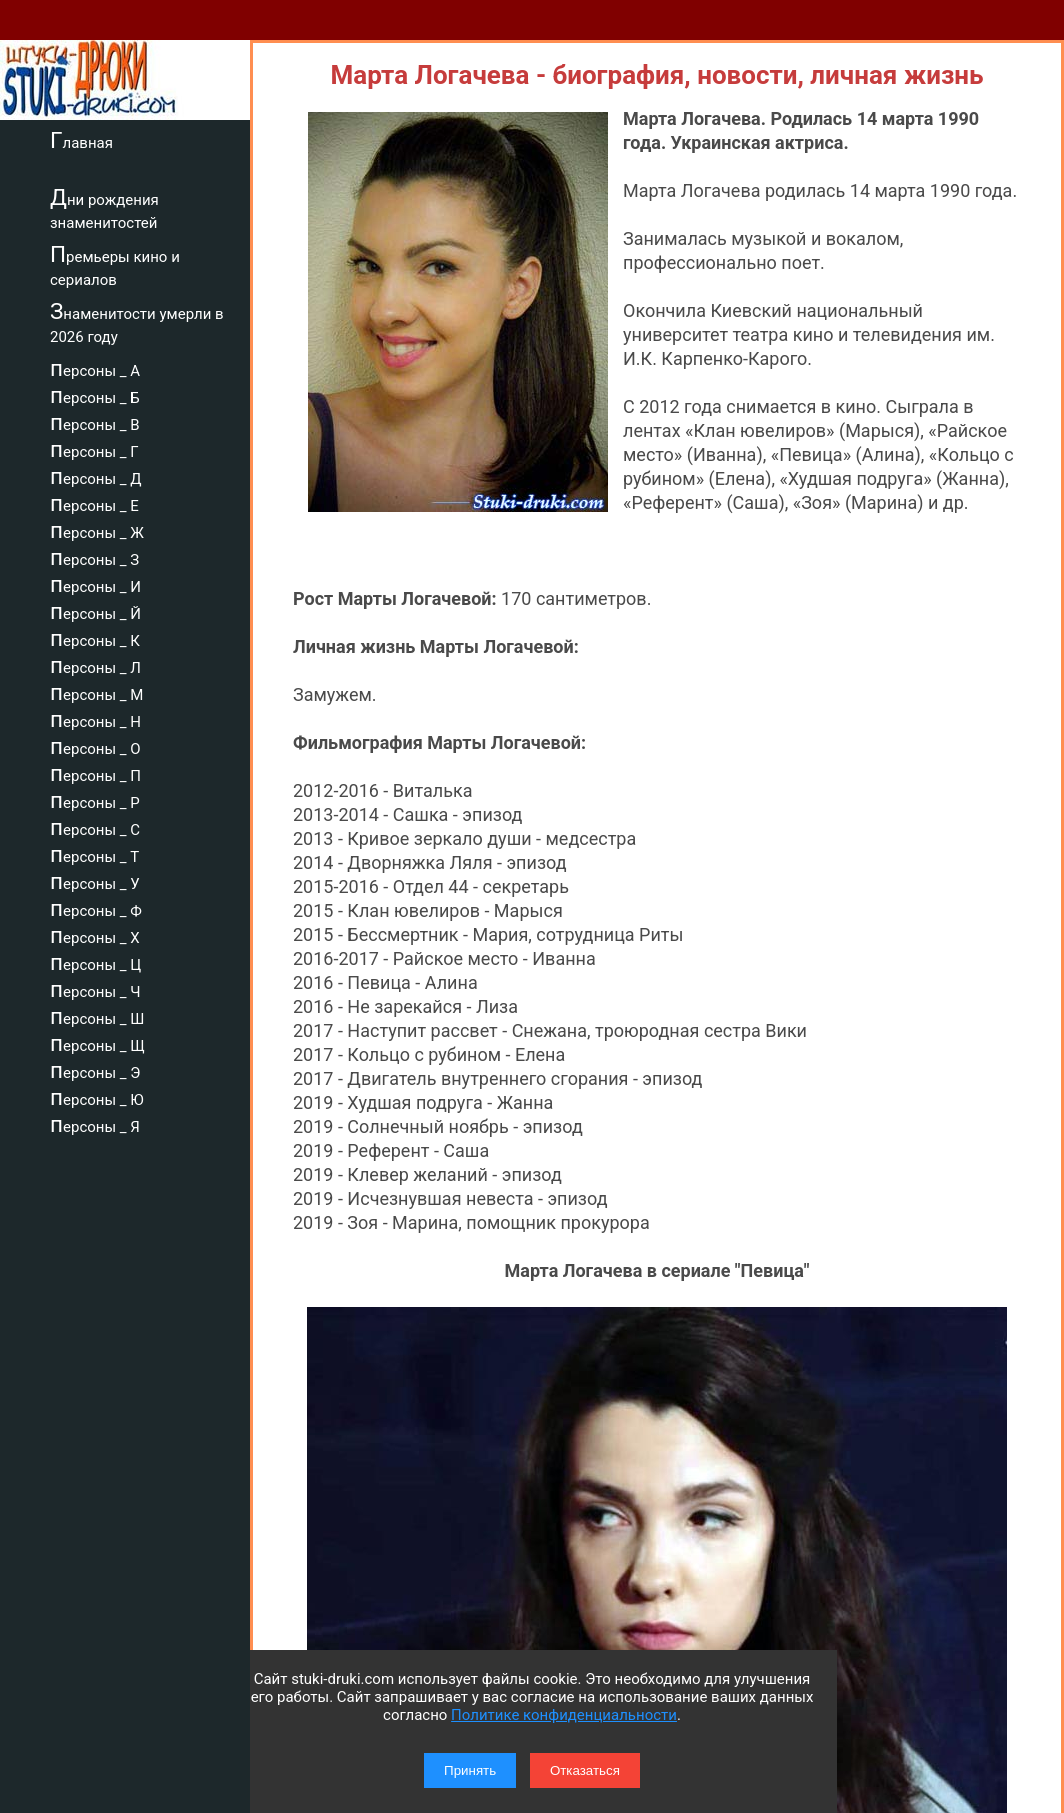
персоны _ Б (95, 395)
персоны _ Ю (97, 1097)
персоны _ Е (94, 503)
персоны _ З (94, 557)
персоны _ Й (95, 611)
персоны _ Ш (97, 1016)
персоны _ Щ (97, 1043)
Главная (81, 140)
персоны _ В (95, 422)
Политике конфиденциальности (564, 1715)
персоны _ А (95, 368)
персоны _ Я (95, 1124)
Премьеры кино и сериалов (115, 265)
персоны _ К (95, 638)
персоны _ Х (95, 935)
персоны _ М (96, 692)
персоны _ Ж (97, 530)
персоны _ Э (95, 1070)
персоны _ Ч (95, 989)
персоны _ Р (95, 800)
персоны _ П (95, 773)
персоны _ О (95, 746)
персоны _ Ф (96, 908)
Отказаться (585, 1770)
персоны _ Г (94, 449)
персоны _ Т (94, 854)
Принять (470, 1770)
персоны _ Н (95, 719)
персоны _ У (95, 881)
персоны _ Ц (95, 962)
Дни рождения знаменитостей (104, 208)
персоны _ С (95, 827)
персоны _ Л (95, 665)
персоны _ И (95, 584)
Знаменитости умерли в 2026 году (137, 322)
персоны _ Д (96, 476)
